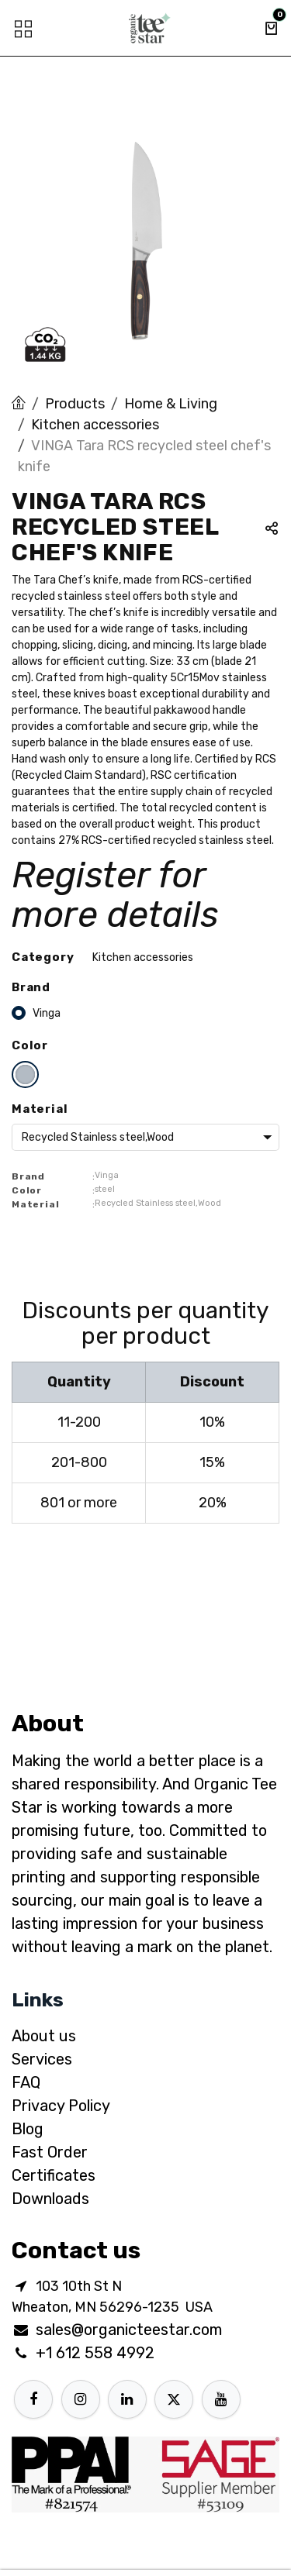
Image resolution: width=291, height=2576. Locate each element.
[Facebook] (33, 2399)
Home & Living (170, 403)
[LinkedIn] (127, 2399)
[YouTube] (221, 2399)
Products (75, 403)
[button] (271, 530)
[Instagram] (80, 2399)
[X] (173, 2399)
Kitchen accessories (95, 424)
